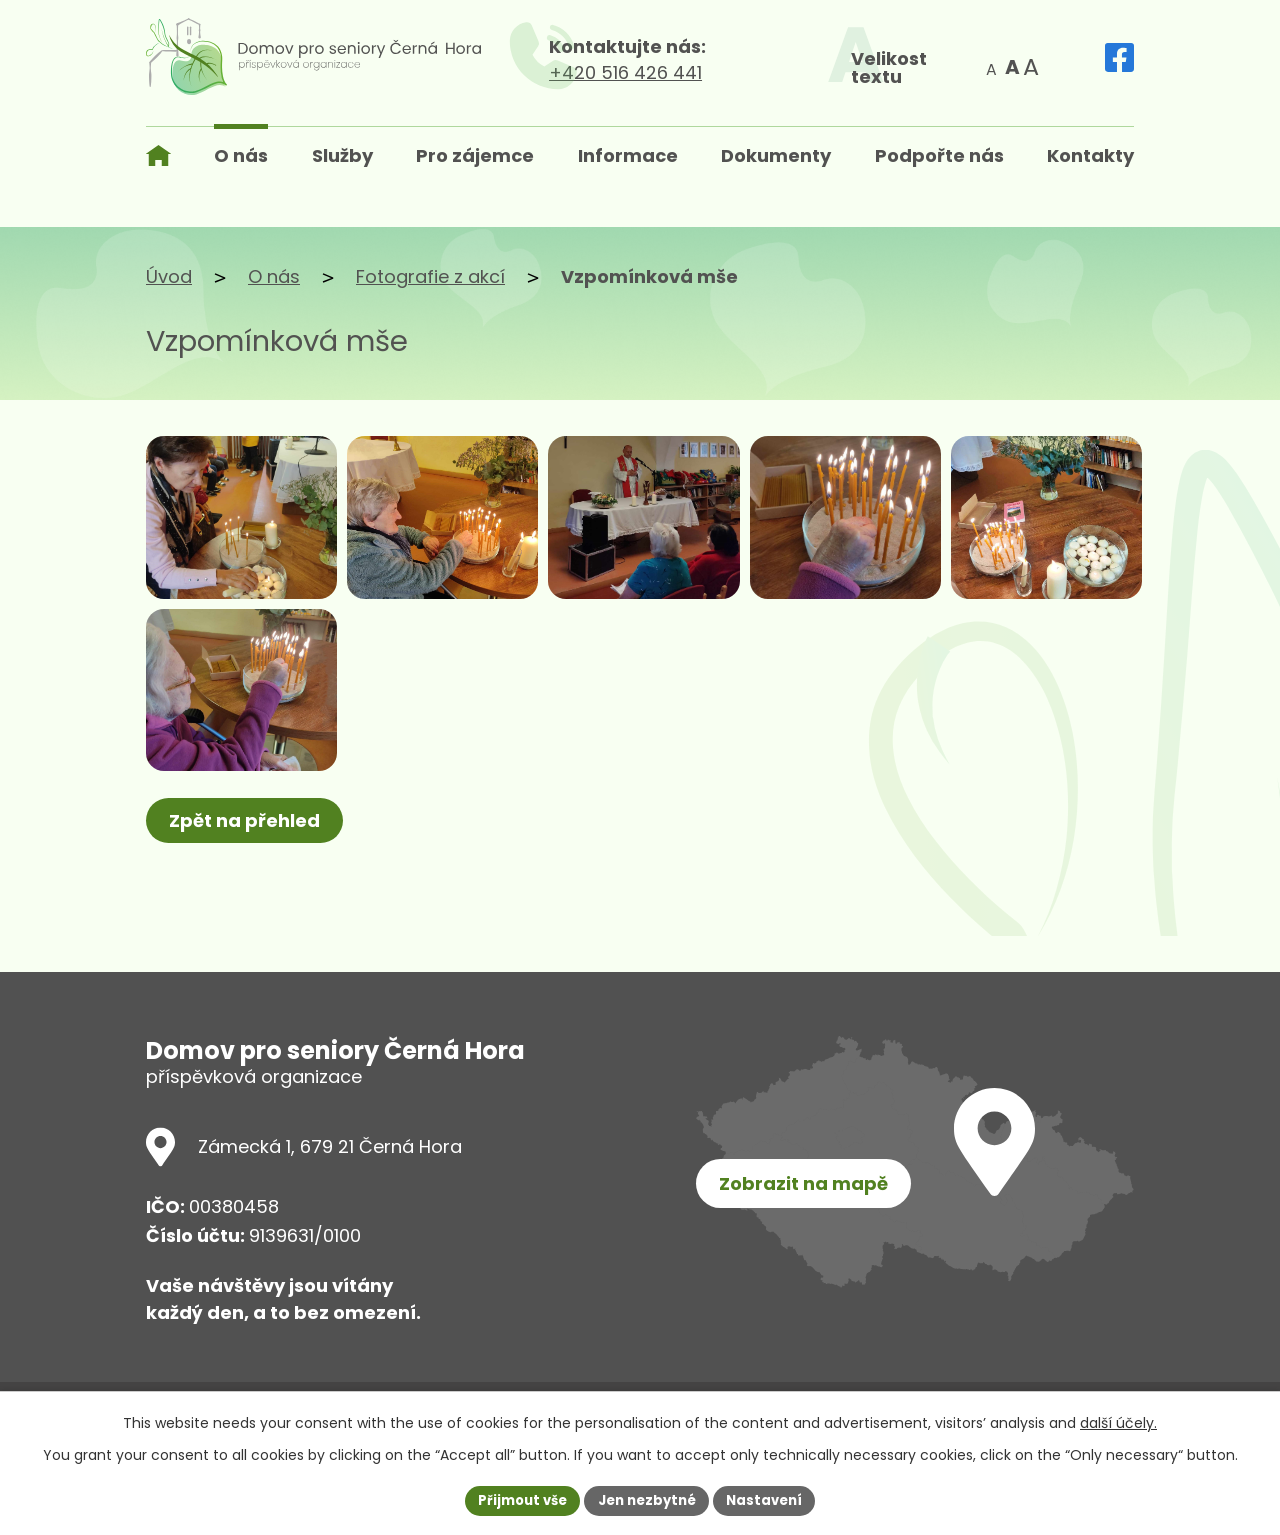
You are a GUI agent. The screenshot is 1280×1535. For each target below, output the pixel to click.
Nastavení (772, 1499)
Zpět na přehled (248, 895)
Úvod (169, 276)
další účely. (1118, 1421)
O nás (274, 276)
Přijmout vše (515, 1499)
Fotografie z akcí (430, 276)
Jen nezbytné (647, 1499)
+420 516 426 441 (690, 72)
